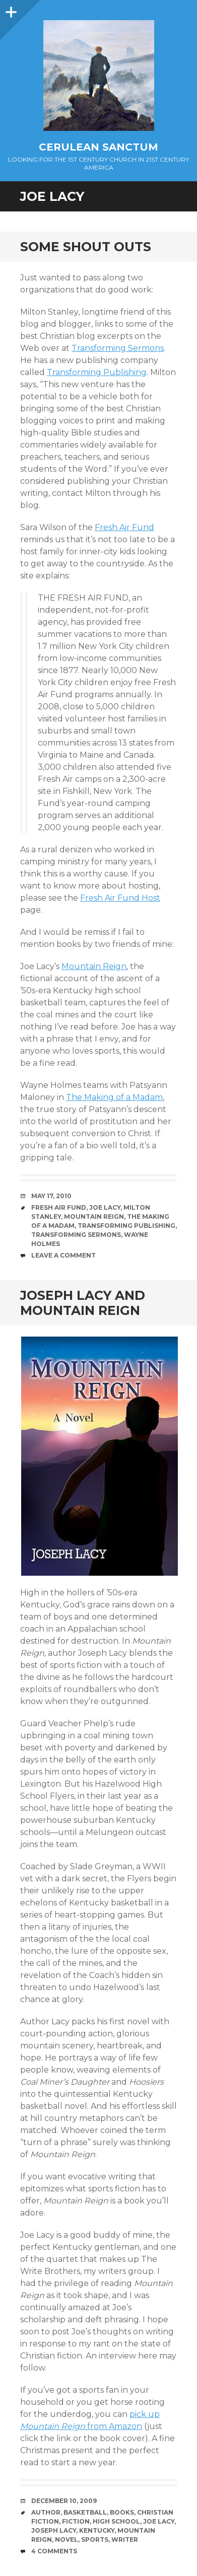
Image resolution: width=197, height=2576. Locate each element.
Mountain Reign (93, 966)
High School (116, 2521)
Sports (94, 2539)
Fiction (76, 2521)
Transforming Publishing (97, 372)
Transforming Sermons (118, 348)
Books (122, 2512)
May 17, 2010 (51, 1196)
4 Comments (54, 2551)
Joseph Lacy (53, 2530)
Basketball (85, 2512)
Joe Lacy (104, 1207)
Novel (66, 2539)
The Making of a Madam (114, 1097)
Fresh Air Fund (124, 527)
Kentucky (96, 2530)
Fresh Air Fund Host (120, 898)
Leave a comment (63, 1255)
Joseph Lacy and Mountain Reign (82, 1303)
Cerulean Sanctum (98, 147)
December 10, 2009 (64, 2501)
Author (45, 2512)
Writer (124, 2539)
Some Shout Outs (85, 246)
